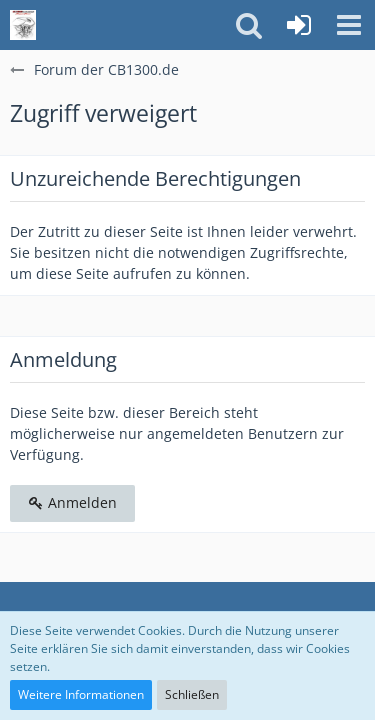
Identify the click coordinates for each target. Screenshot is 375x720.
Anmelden (72, 502)
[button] (349, 25)
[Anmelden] (299, 25)
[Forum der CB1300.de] (23, 25)
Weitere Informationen (81, 694)
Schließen (192, 694)
